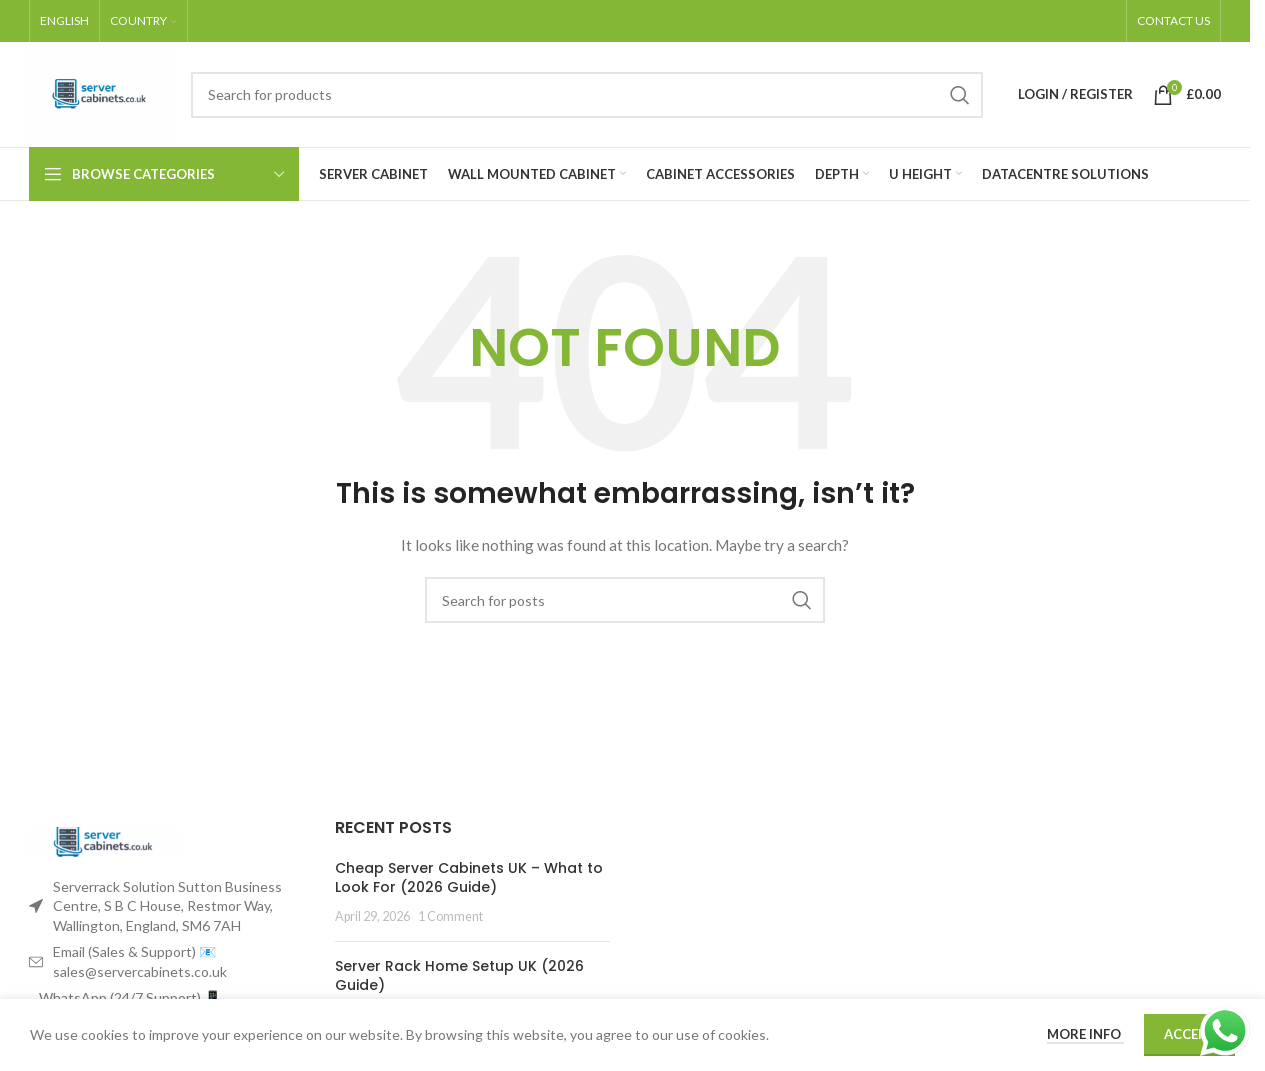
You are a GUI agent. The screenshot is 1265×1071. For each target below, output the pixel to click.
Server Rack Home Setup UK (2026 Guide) (459, 976)
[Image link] (104, 839)
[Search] (587, 95)
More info (1085, 1034)
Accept (1189, 1034)
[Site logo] (100, 92)
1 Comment (450, 916)
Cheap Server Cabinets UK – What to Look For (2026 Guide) (469, 878)
